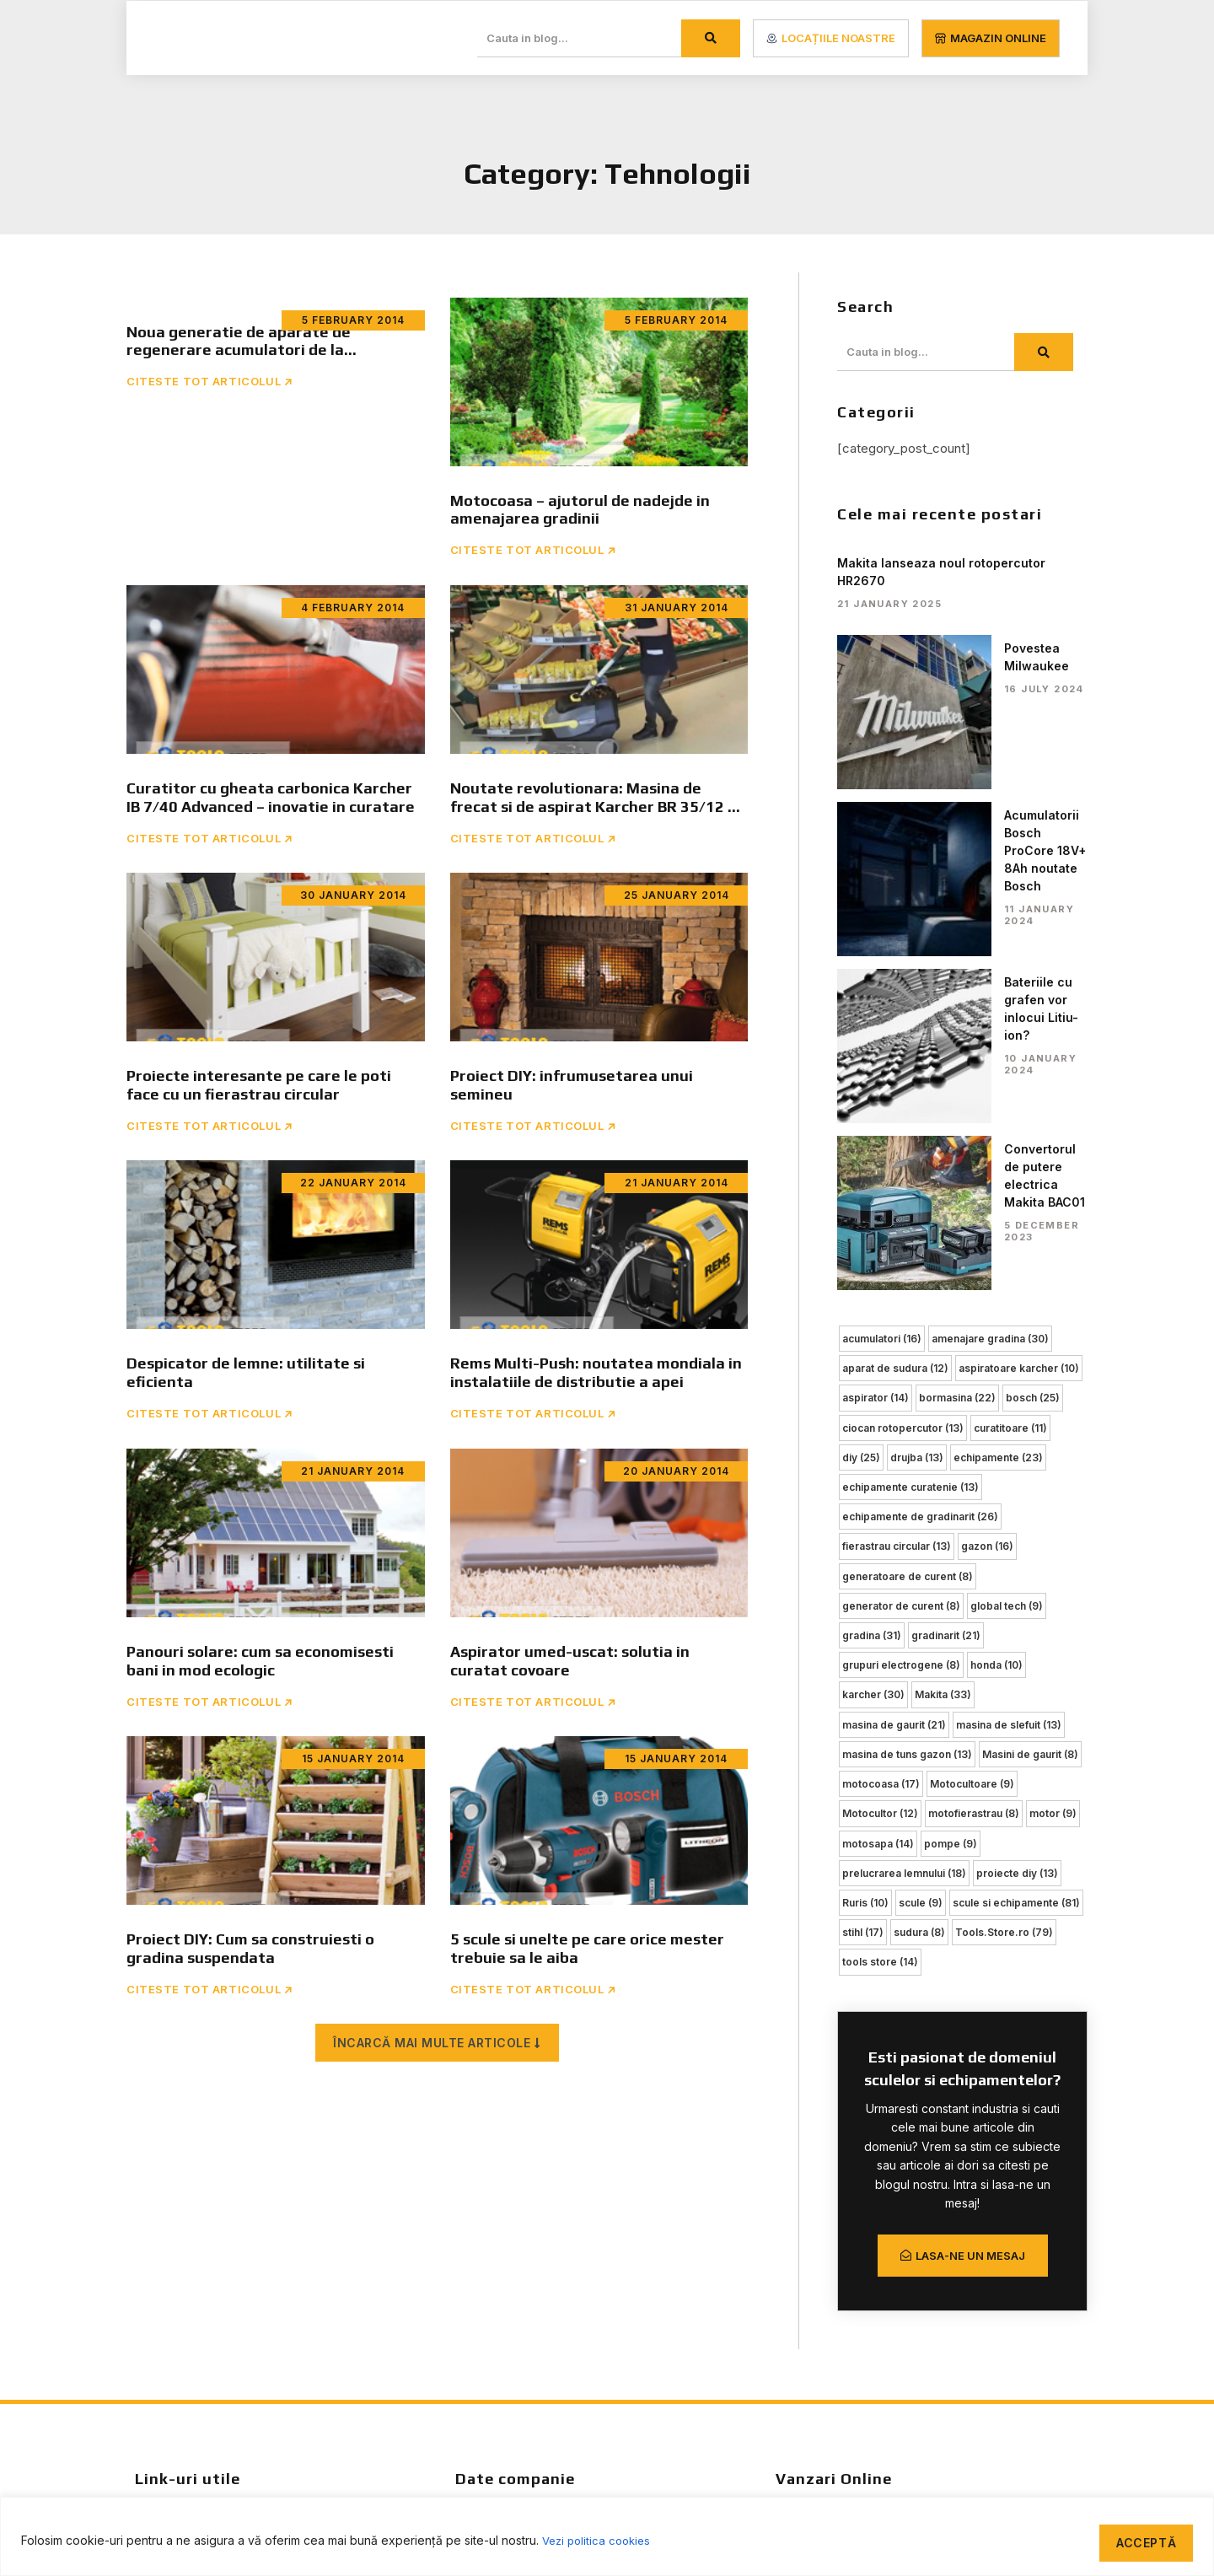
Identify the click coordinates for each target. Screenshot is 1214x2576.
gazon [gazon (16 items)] (987, 1204)
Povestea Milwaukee (974, 648)
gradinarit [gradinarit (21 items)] (945, 1292)
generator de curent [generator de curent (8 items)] (901, 1262)
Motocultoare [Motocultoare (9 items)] (972, 1437)
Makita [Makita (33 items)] (943, 1350)
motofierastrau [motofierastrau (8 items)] (973, 1466)
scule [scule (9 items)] (921, 1553)
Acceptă (1140, 2538)
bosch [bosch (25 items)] (1033, 1059)
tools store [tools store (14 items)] (880, 1611)
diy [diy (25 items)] (861, 1117)
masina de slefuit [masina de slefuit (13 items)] (1008, 1379)
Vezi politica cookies (600, 2538)
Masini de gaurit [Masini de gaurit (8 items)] (1030, 1408)
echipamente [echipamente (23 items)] (998, 1117)
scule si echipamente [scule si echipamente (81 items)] (1016, 1553)
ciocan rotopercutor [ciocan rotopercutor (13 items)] (903, 1088)
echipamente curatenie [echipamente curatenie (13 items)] (910, 1146)
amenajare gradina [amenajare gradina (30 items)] (990, 1001)
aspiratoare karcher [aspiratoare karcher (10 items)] (1019, 1030)
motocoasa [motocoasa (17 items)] (881, 1437)
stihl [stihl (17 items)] (863, 1583)
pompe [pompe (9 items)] (950, 1495)
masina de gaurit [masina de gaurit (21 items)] (894, 1379)
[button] (437, 2057)
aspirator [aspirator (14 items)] (875, 1059)
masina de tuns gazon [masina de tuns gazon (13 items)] (907, 1408)
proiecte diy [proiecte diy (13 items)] (1017, 1525)
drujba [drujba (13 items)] (916, 1117)
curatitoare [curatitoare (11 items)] (1010, 1088)
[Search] (710, 38)
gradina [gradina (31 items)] (871, 1292)
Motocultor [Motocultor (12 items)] (880, 1466)
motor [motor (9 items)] (1053, 1466)
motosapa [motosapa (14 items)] (878, 1495)
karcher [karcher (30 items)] (873, 1350)
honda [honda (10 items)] (996, 1321)
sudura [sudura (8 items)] (919, 1583)
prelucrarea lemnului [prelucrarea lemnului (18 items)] (904, 1525)
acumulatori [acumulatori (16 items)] (881, 1001)
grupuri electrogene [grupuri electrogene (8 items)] (901, 1321)
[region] (607, 2534)
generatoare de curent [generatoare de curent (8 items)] (907, 1234)
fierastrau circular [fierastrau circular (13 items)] (896, 1204)
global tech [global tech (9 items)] (1006, 1262)
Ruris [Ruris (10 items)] (865, 1553)
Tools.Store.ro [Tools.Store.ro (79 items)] (1004, 1583)
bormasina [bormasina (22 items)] (957, 1059)
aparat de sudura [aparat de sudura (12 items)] (895, 1030)
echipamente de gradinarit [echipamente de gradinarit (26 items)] (920, 1176)
